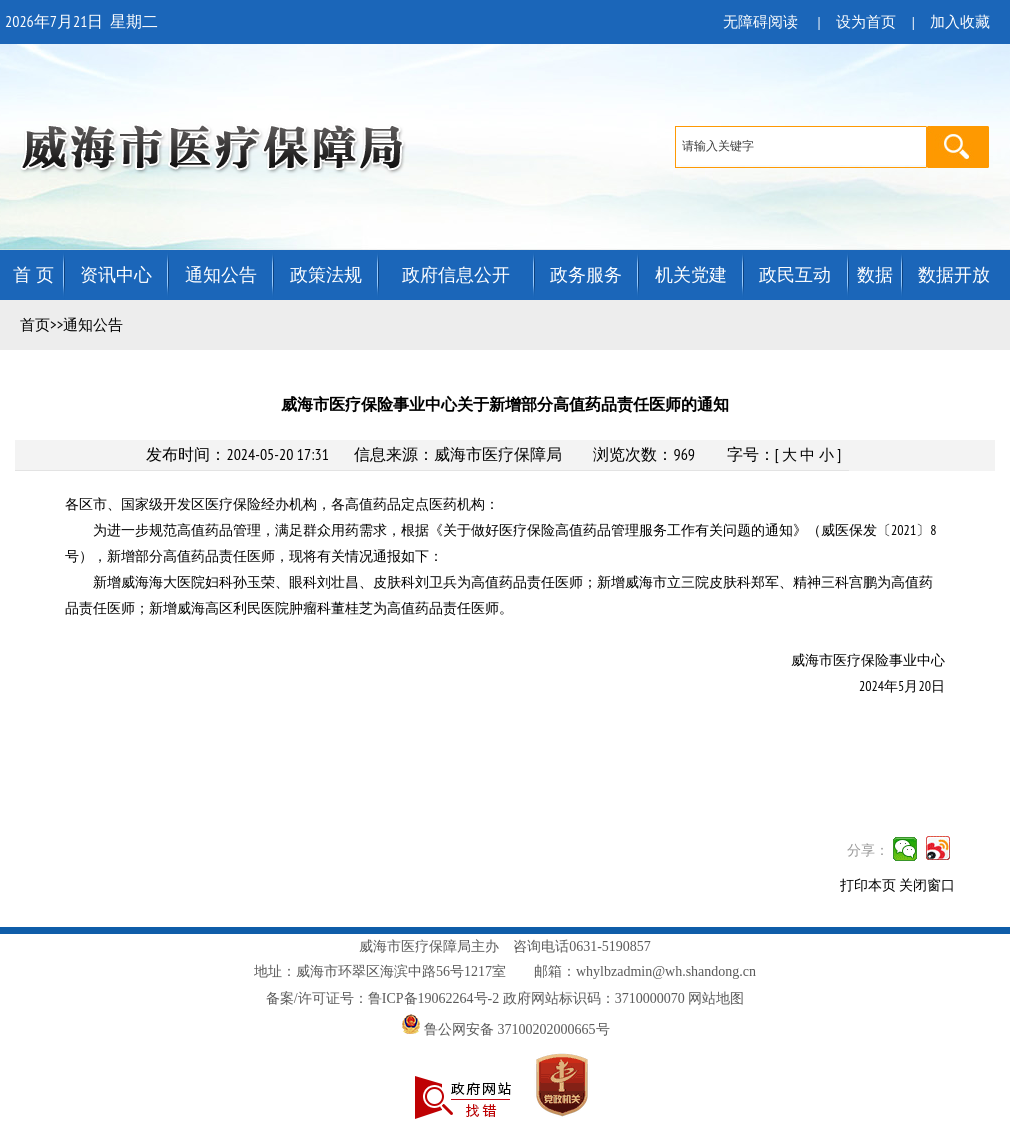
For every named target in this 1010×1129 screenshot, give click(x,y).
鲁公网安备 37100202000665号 (505, 1029)
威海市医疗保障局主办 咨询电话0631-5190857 (505, 946)
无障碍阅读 (760, 22)
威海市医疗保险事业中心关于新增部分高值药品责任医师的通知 (505, 404)
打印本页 (868, 885)
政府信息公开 (456, 275)
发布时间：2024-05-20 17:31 (237, 454)
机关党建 (691, 275)
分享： (868, 850)
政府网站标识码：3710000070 (594, 998)
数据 (875, 275)
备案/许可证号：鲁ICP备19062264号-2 (382, 998)
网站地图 (716, 998)
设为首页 (866, 22)
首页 (35, 325)
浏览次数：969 (644, 454)
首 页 (33, 275)
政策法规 (326, 275)
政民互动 (795, 275)
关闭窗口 (927, 885)
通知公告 (221, 275)
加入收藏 (960, 22)
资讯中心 (116, 275)
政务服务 (586, 275)
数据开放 (954, 275)
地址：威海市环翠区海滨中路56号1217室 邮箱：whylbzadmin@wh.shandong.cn (505, 971)
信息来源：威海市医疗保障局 (458, 454)
